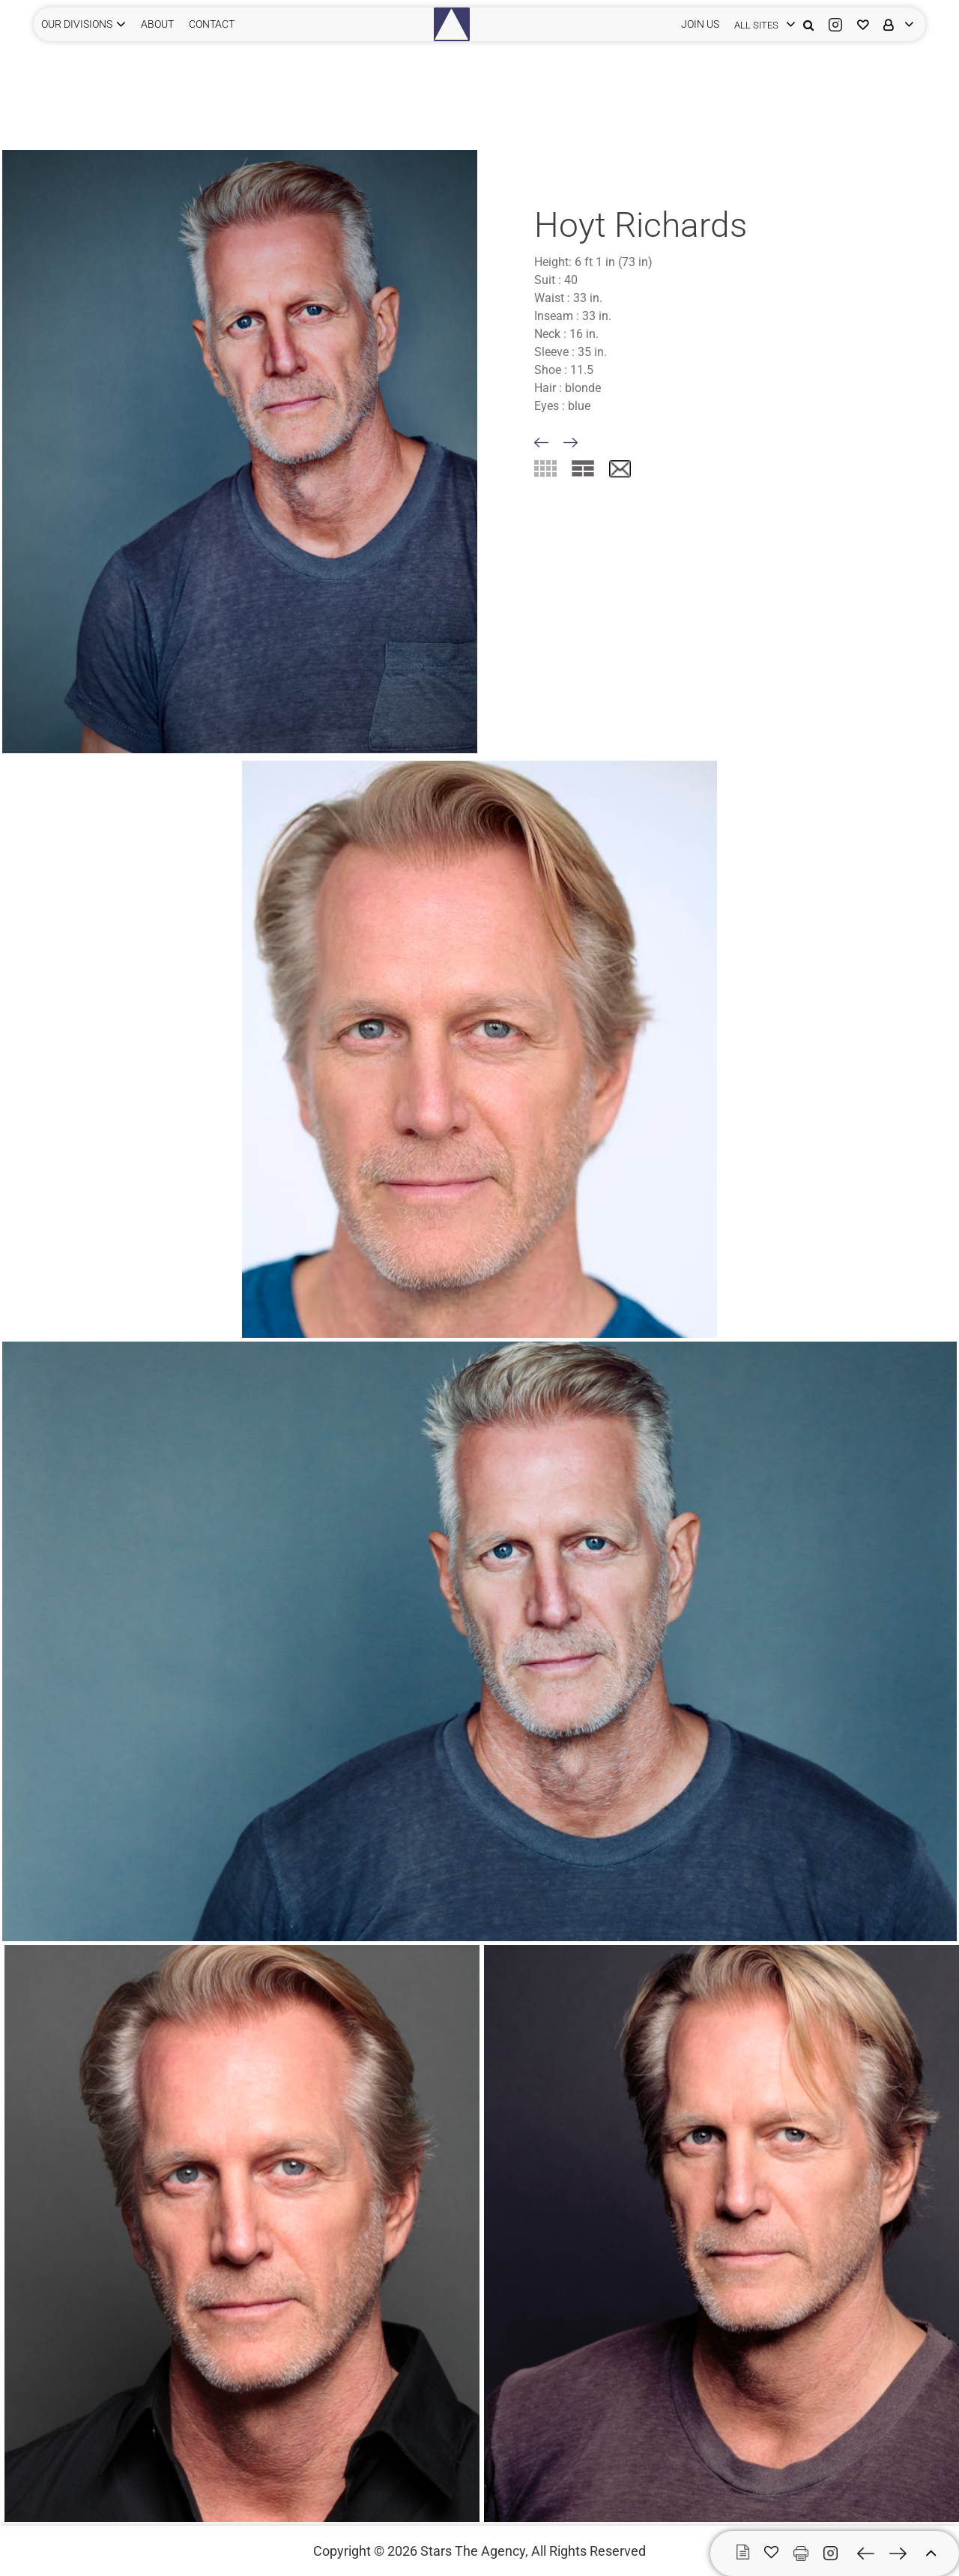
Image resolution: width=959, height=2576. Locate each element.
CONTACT (212, 24)
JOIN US (700, 24)
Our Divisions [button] (76, 24)
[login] (761, 24)
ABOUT (157, 24)
